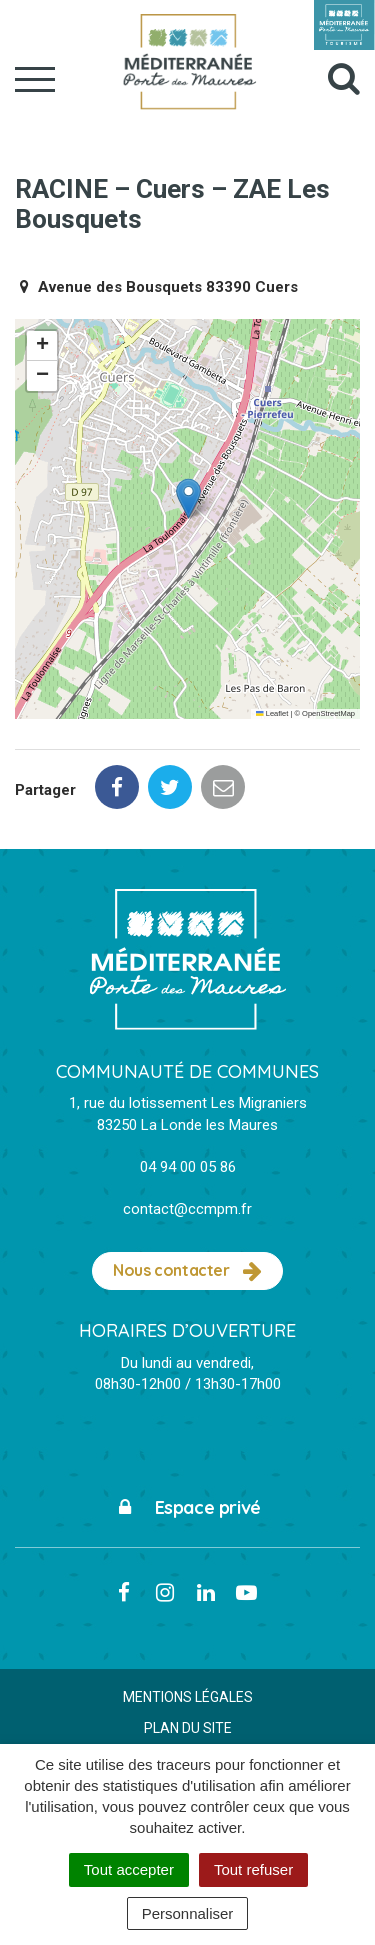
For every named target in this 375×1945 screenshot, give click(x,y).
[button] (188, 498)
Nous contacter (187, 1271)
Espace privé (187, 1507)
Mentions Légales (188, 1697)
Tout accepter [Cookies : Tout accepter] (129, 1869)
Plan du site (188, 1728)
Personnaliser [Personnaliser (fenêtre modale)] (188, 1913)
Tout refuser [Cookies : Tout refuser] (253, 1869)
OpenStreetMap (328, 713)
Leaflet (272, 713)
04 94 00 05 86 (188, 1167)
